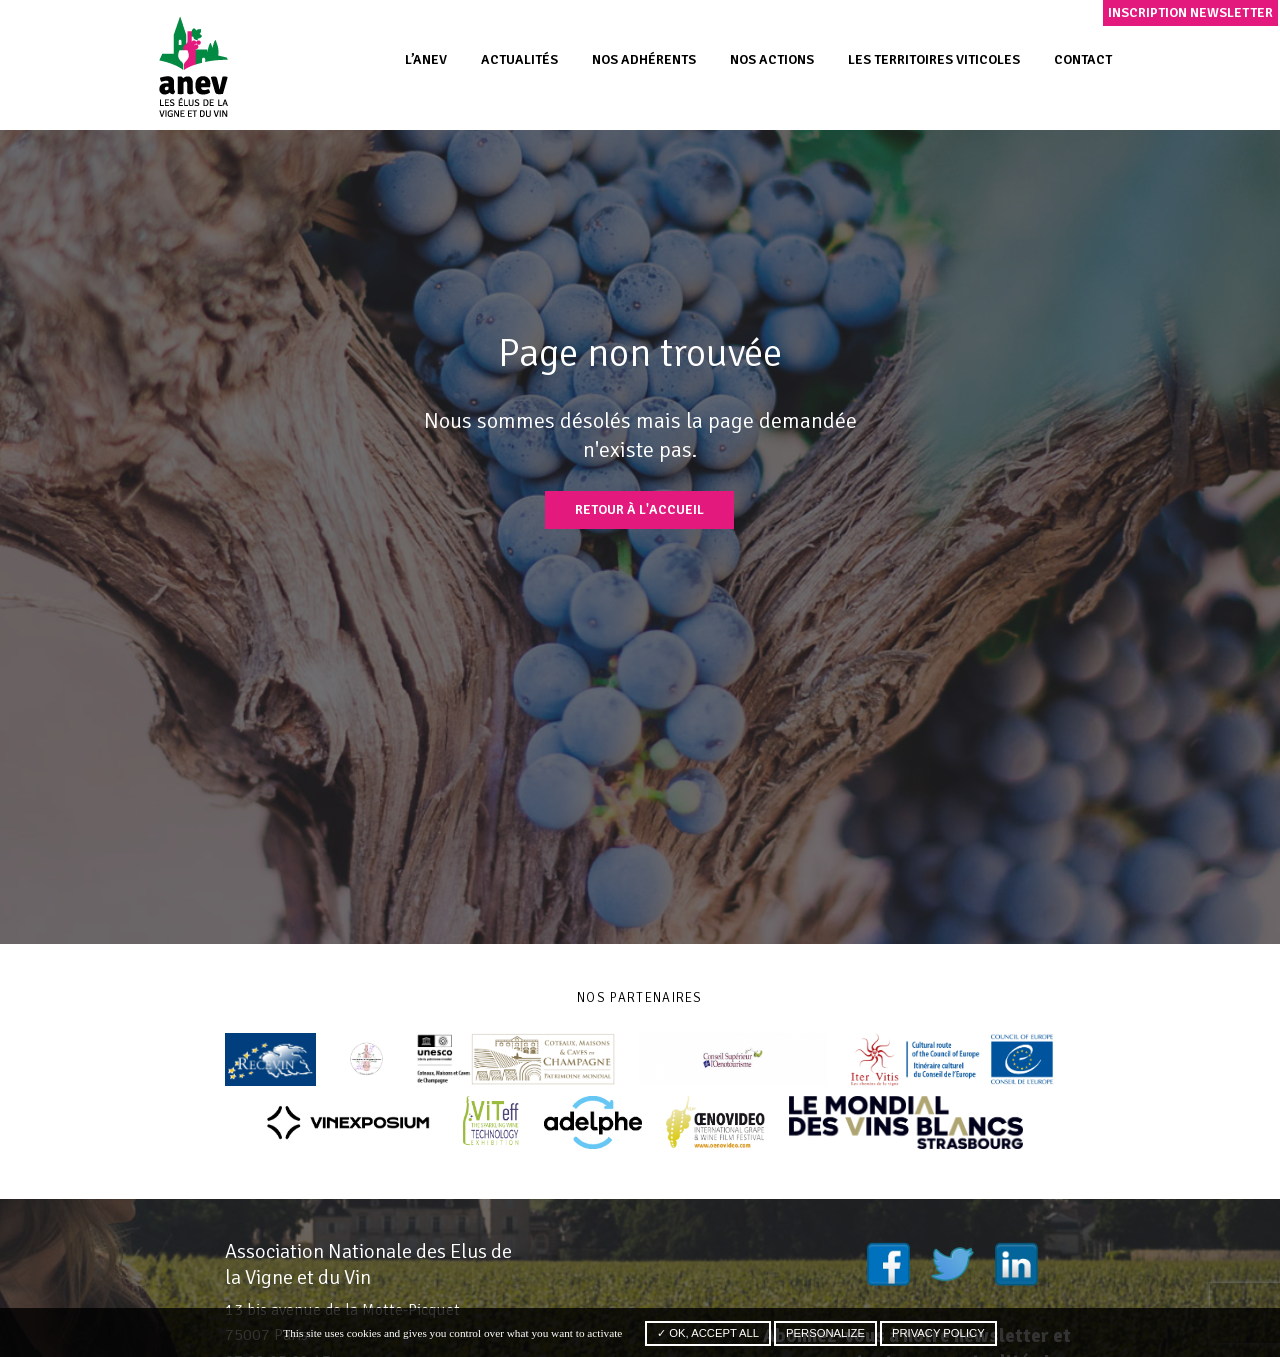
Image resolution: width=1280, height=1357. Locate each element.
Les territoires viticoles (934, 59)
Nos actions (772, 59)
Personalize (825, 1333)
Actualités (519, 59)
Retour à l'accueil (639, 509)
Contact (1083, 59)
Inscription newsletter (1190, 12)
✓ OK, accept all (708, 1333)
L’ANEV (426, 59)
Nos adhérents (644, 59)
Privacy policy (938, 1333)
